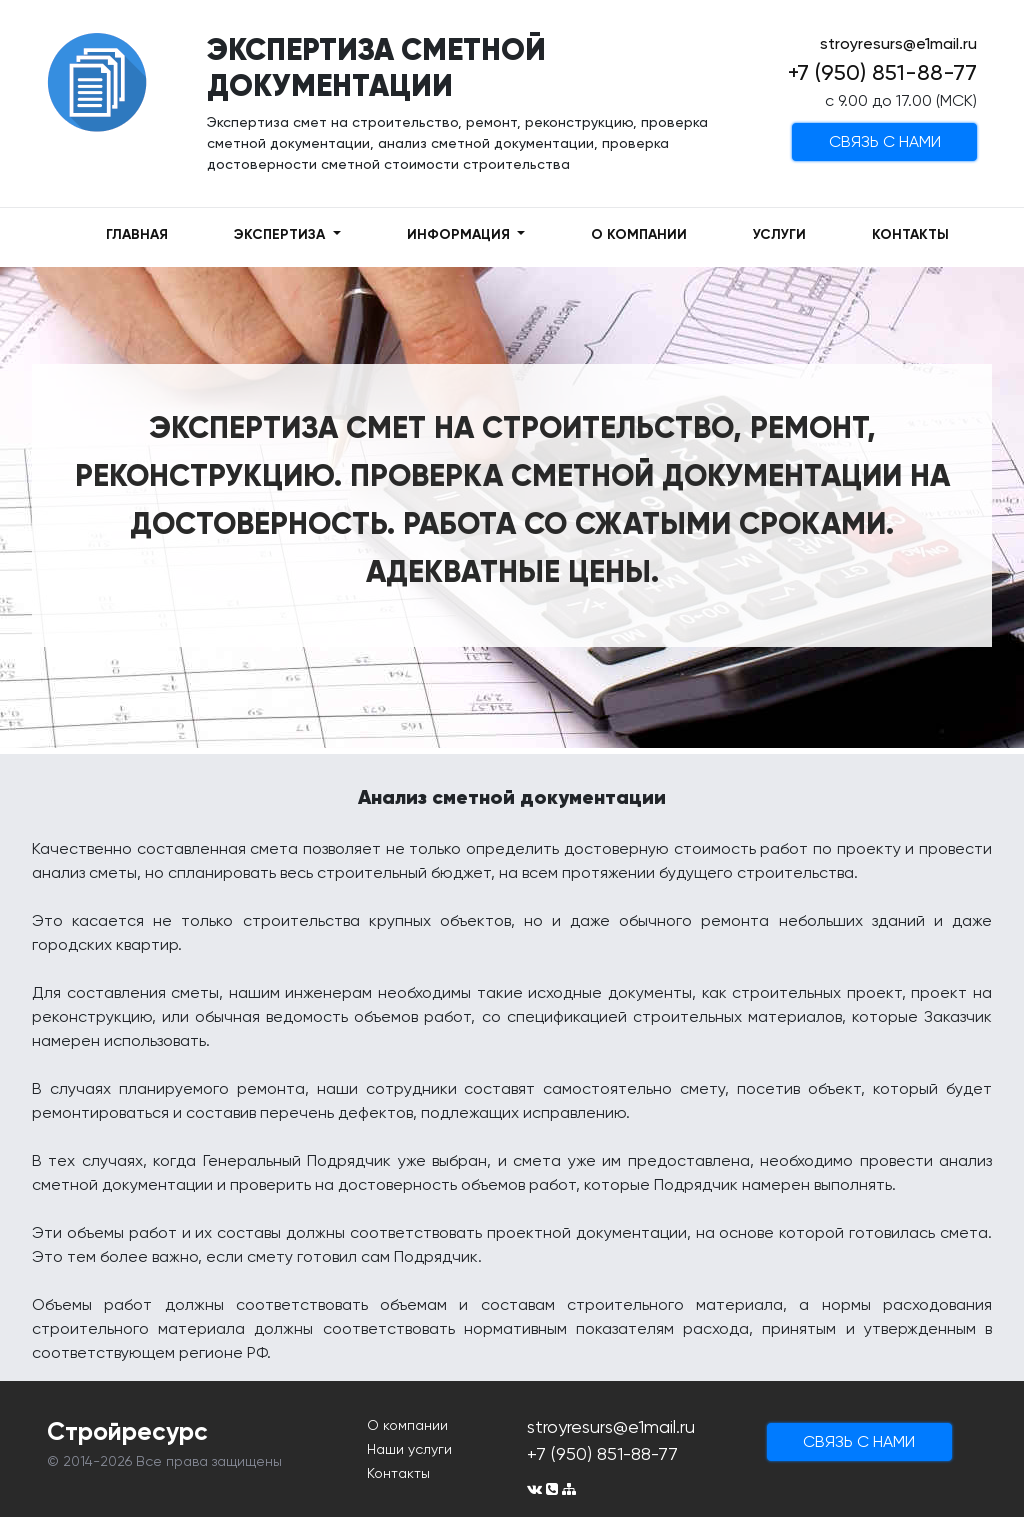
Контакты (398, 1473)
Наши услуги (409, 1449)
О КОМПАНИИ (639, 234)
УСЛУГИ (779, 234)
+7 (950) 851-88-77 (882, 72)
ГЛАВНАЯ (137, 234)
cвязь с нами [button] (885, 141)
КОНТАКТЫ (910, 234)
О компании (407, 1425)
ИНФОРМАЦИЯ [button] (460, 234)
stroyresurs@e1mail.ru (898, 43)
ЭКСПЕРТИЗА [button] (281, 234)
